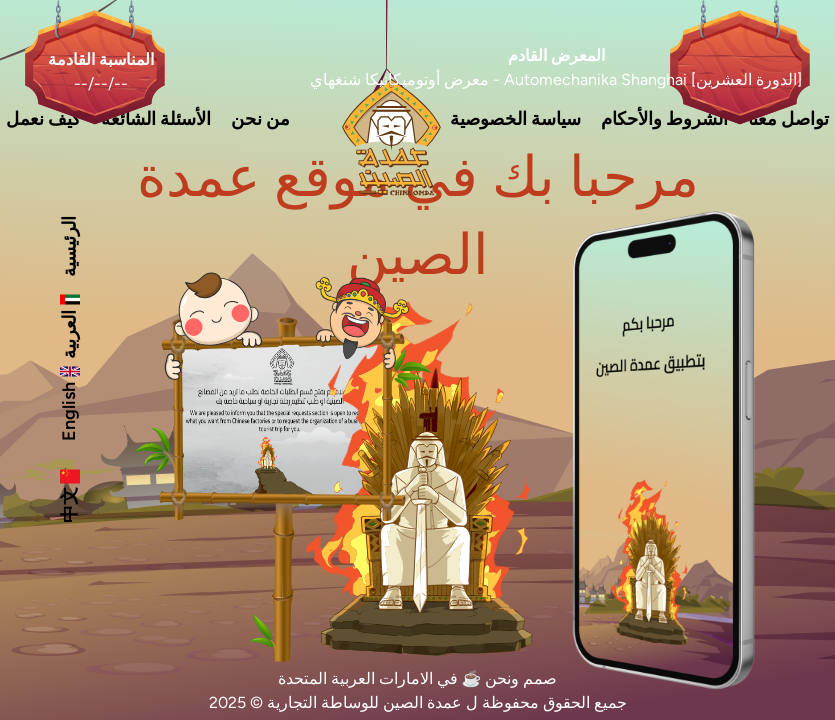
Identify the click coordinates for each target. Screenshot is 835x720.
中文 (69, 495)
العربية (69, 324)
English (69, 401)
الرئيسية (69, 246)
